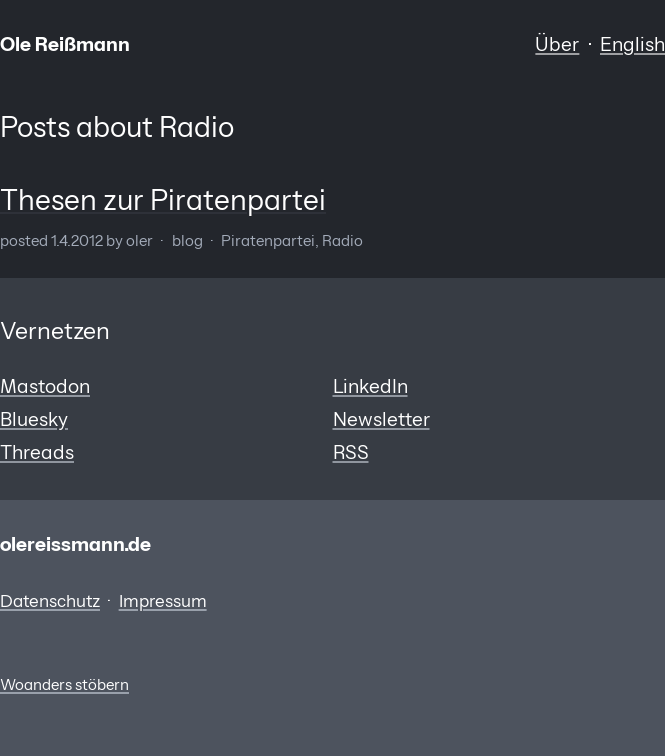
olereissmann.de (75, 544)
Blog (187, 241)
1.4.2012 (77, 241)
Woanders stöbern (64, 685)
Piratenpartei (268, 241)
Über (557, 44)
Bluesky (34, 419)
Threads (37, 452)
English (632, 44)
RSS (351, 452)
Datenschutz (50, 601)
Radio (342, 241)
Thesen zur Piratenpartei (163, 200)
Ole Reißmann (65, 44)
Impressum (163, 601)
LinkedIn (370, 386)
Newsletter (381, 419)
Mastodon (45, 386)
